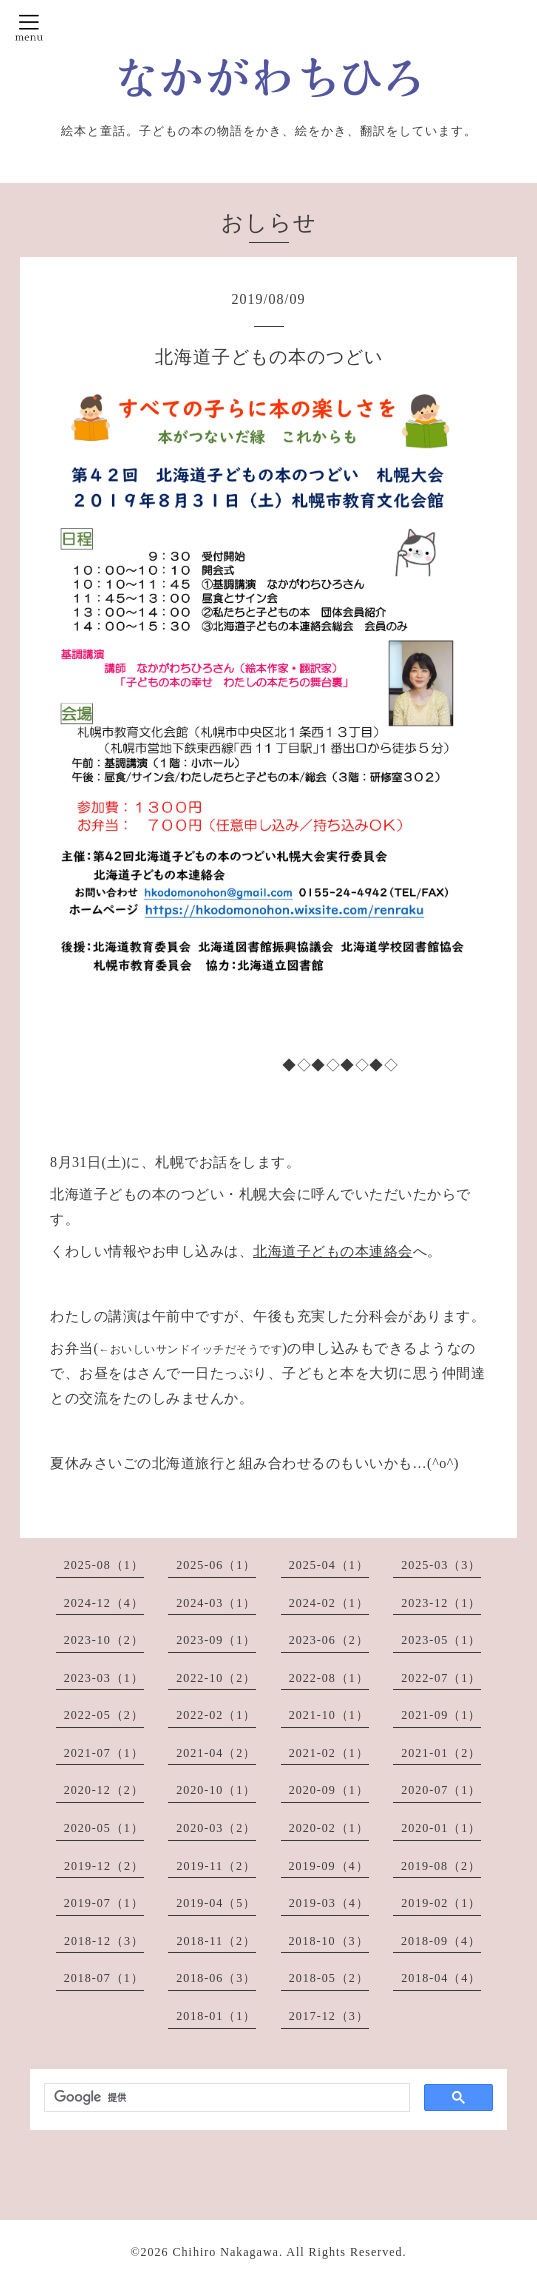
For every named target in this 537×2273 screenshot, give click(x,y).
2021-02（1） (329, 1753)
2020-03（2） (216, 1828)
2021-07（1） (104, 1753)
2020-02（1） (329, 1828)
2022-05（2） (104, 1715)
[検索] (225, 2098)
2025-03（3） (441, 1565)
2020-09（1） (329, 1790)
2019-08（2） (441, 1866)
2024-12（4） (104, 1603)
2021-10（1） (329, 1715)
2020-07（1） (441, 1790)
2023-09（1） (216, 1640)
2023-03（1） (104, 1678)
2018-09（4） (441, 1941)
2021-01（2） (441, 1753)
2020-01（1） (441, 1828)
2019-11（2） (216, 1866)
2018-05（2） (329, 1978)
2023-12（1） (441, 1603)
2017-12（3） (329, 2016)
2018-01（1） (216, 2016)
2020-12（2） (104, 1790)
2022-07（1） (441, 1678)
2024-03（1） (216, 1603)
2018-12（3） (104, 1941)
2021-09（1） (441, 1715)
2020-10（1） (216, 1790)
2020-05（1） (104, 1828)
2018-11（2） (216, 1941)
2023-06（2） (329, 1640)
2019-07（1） (104, 1903)
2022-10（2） (216, 1678)
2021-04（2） (216, 1753)
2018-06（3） (216, 1978)
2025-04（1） (329, 1565)
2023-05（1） (441, 1640)
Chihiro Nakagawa (226, 2252)
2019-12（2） (104, 1866)
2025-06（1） (216, 1565)
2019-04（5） (216, 1903)
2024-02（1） (329, 1603)
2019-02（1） (441, 1903)
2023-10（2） (104, 1640)
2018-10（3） (329, 1941)
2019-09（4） (329, 1866)
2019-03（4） (329, 1903)
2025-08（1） (104, 1565)
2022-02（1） (216, 1715)
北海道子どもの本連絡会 (333, 1251)
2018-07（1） (104, 1978)
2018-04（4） (441, 1978)
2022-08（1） (329, 1678)
